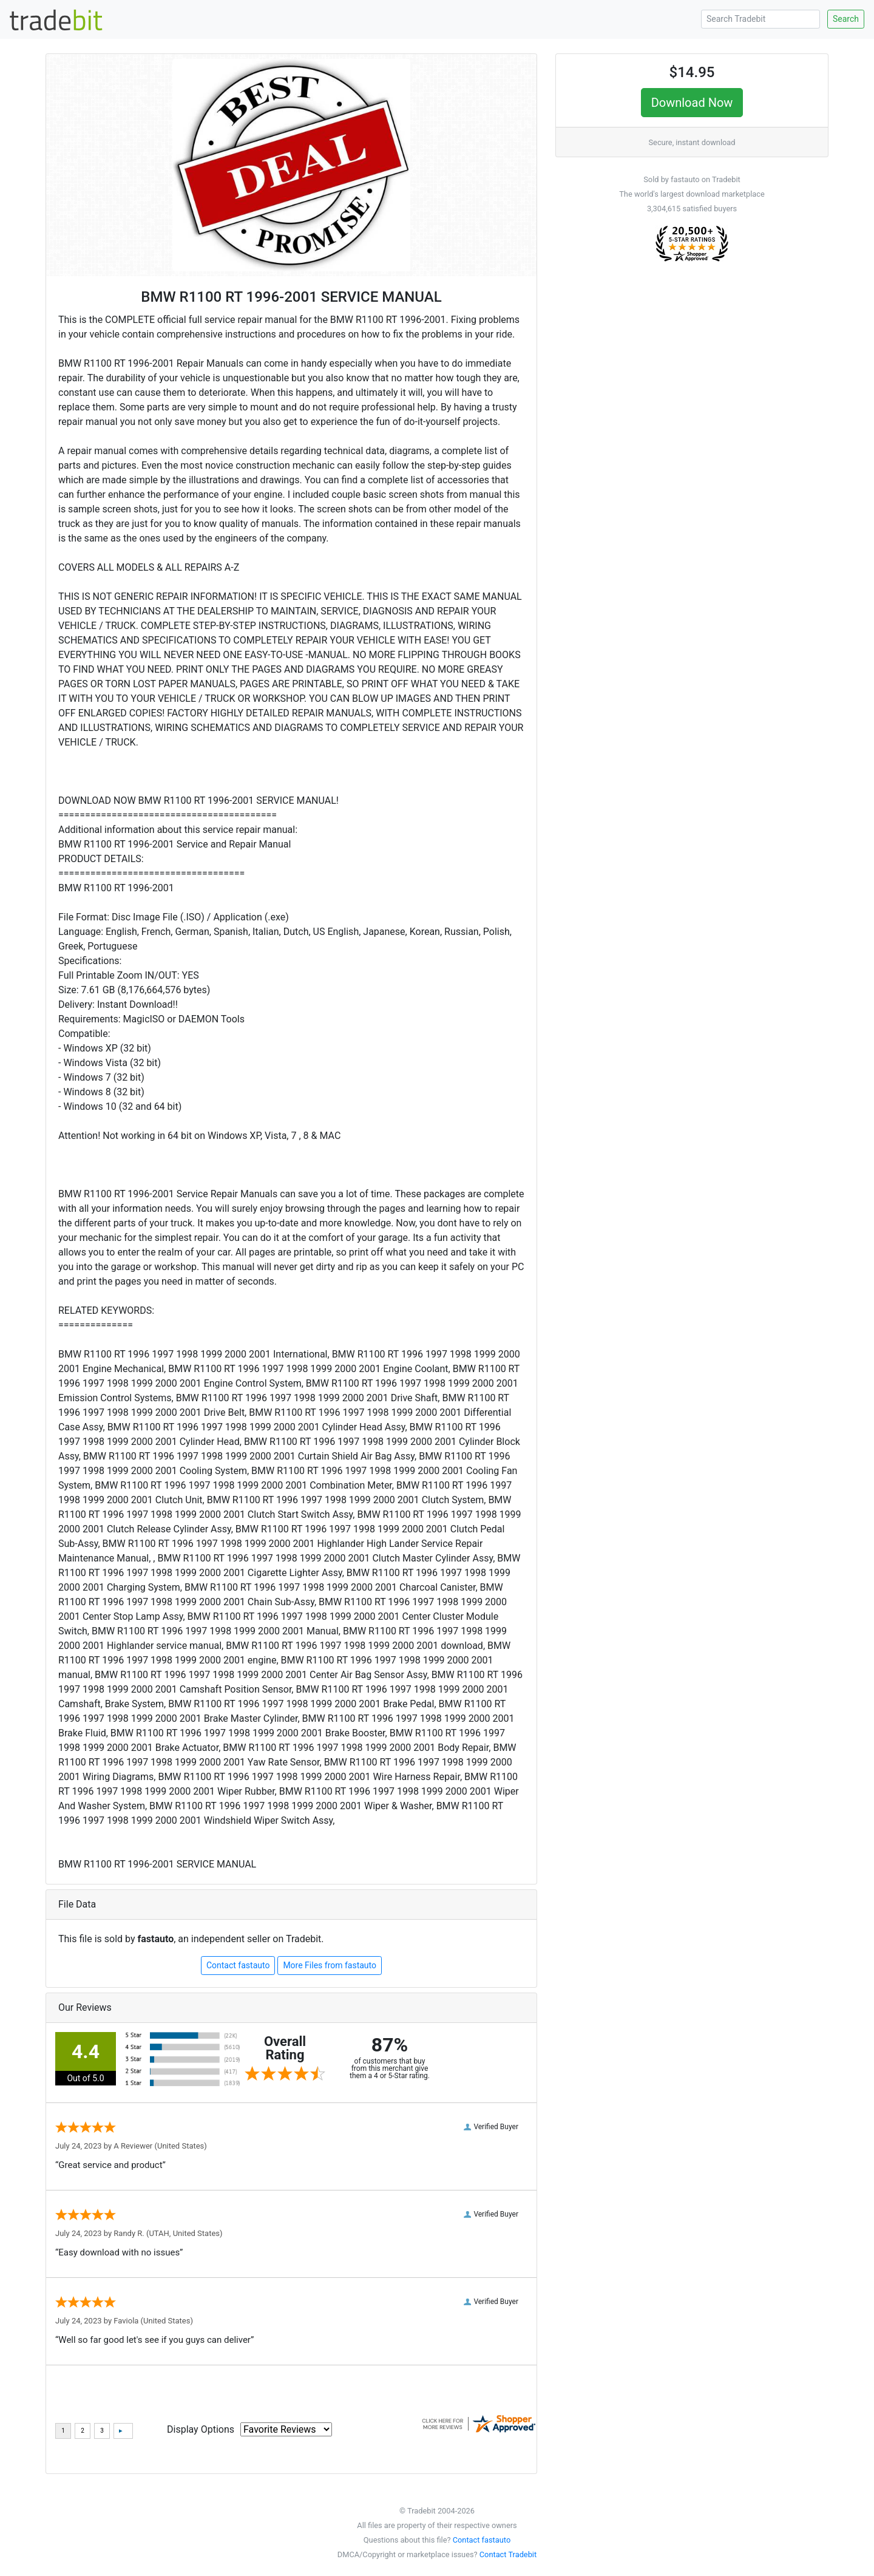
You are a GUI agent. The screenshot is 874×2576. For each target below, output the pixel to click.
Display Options (200, 2429)
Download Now (692, 102)
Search (846, 19)
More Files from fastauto (329, 1965)
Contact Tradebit (508, 2554)
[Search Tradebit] (760, 19)
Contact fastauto (237, 1965)
